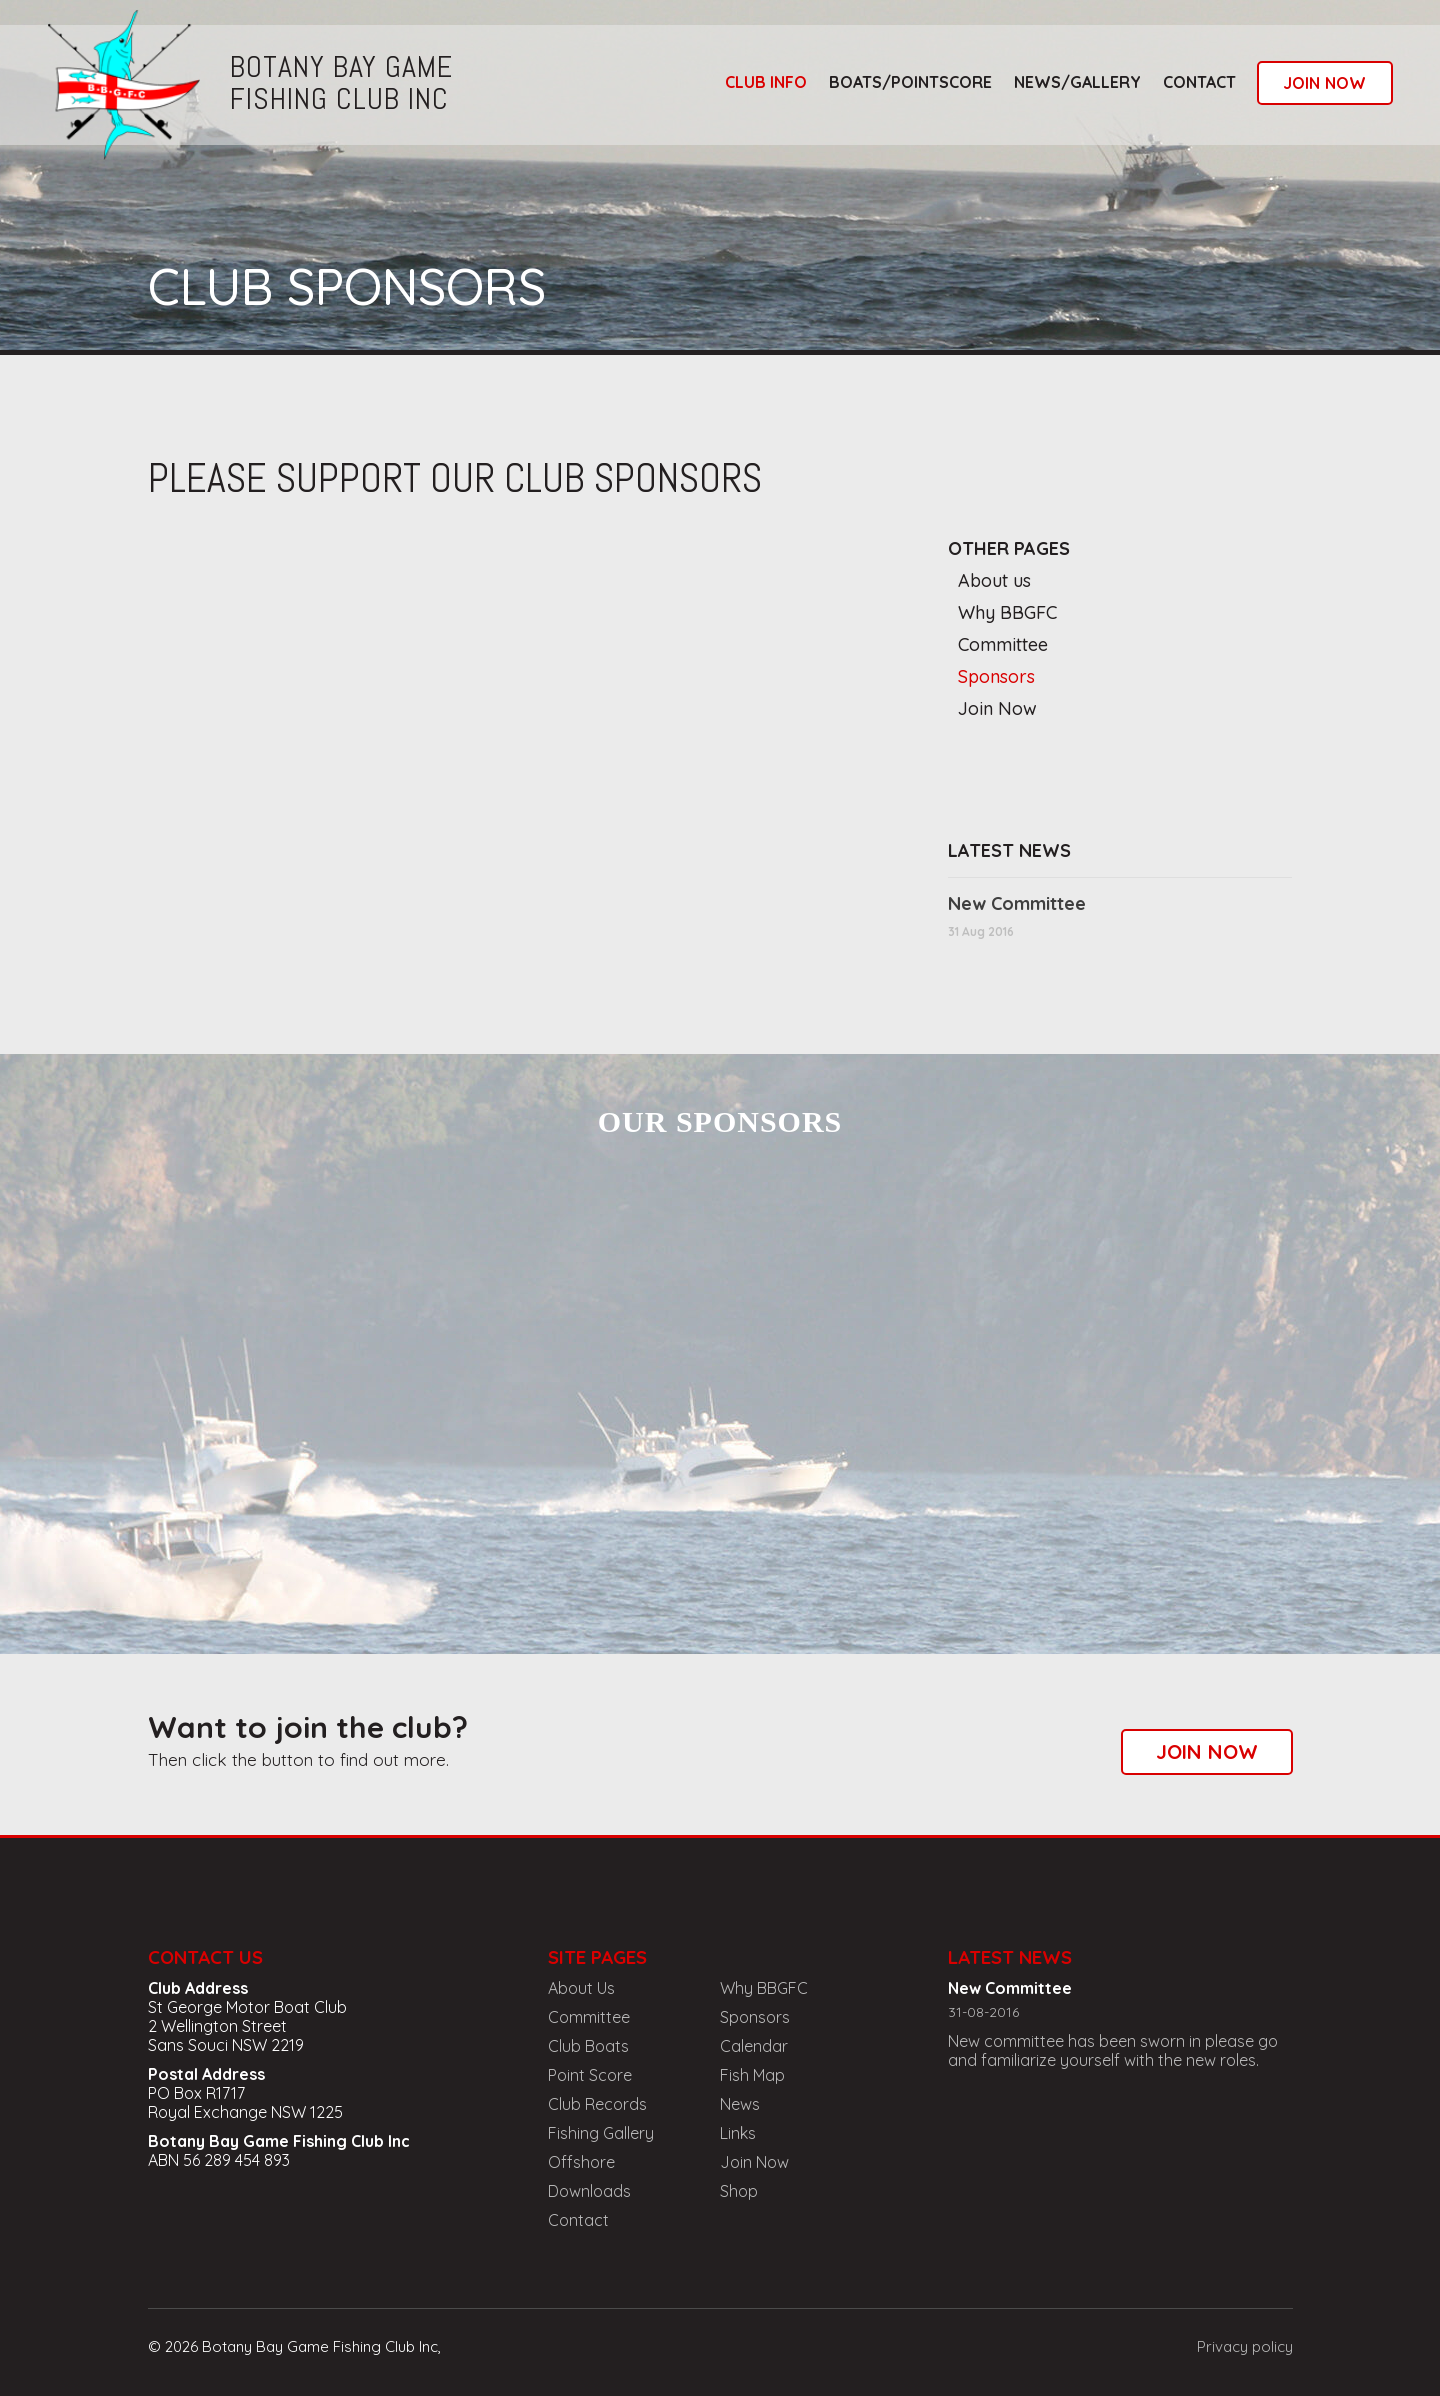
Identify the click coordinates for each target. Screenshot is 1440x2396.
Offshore (581, 2162)
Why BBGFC (1007, 612)
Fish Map (752, 2075)
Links (738, 2133)
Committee (1003, 644)
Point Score (590, 2075)
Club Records (597, 2104)
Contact (1199, 82)
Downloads (589, 2191)
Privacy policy (1245, 2346)
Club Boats (588, 2046)
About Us (581, 1988)
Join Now (997, 708)
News (740, 2104)
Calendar (754, 2046)
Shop (739, 2191)
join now (1324, 83)
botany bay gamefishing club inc (341, 83)
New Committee (1017, 903)
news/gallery (1077, 82)
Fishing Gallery (601, 2133)
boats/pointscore (910, 82)
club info (766, 82)
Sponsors (996, 676)
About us (994, 580)
